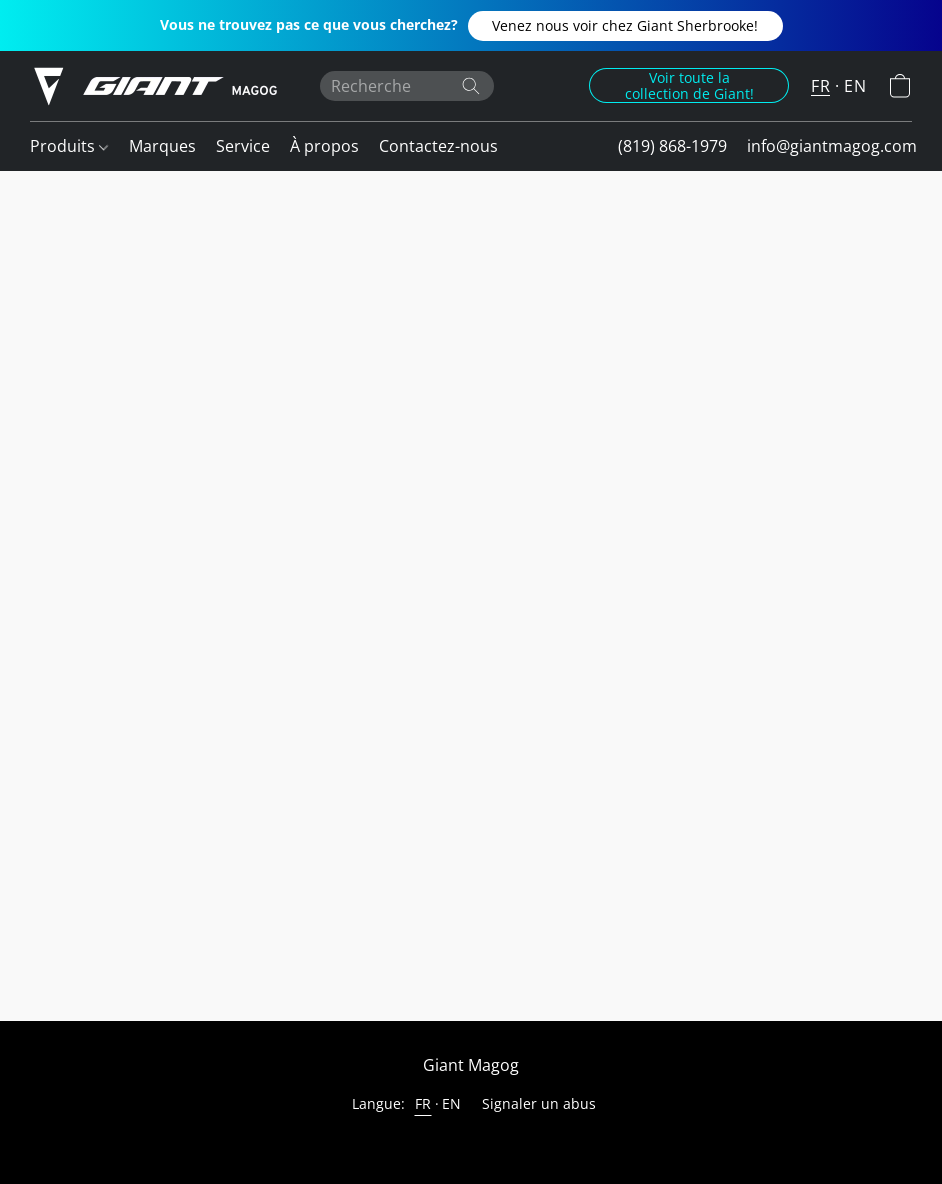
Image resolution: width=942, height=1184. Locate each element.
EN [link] (452, 1103)
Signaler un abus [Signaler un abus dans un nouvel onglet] (539, 1103)
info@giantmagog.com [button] (832, 146)
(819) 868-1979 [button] (672, 146)
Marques (162, 146)
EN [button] (855, 86)
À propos (324, 146)
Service (243, 146)
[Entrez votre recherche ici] (407, 86)
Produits (69, 146)
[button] (625, 26)
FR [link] (423, 1103)
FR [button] (820, 86)
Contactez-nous (438, 146)
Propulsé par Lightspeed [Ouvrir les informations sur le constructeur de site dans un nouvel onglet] (471, 1140)
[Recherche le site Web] (471, 86)
